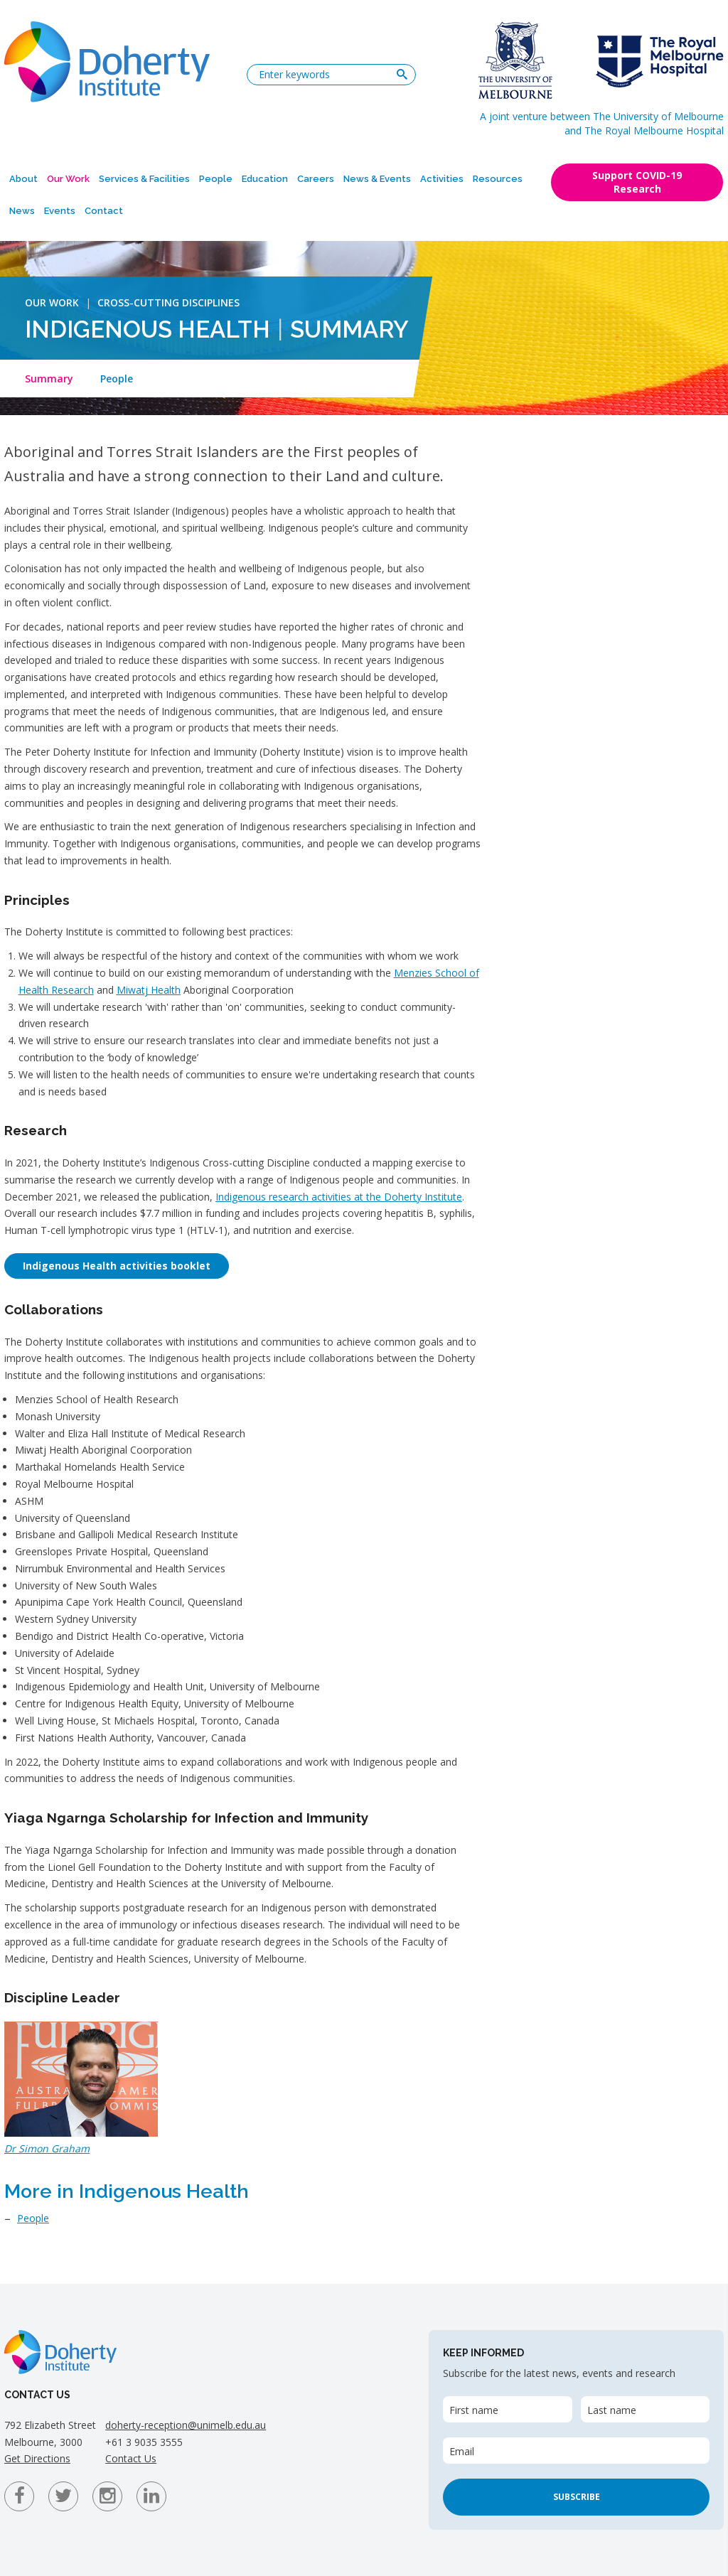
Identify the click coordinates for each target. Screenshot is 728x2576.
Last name (611, 2410)
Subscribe (576, 2497)
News (22, 210)
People (215, 178)
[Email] (576, 2450)
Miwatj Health (149, 990)
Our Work (68, 178)
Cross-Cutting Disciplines (168, 302)
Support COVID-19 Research (637, 181)
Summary (49, 378)
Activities (442, 178)
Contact (104, 210)
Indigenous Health (147, 329)
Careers (315, 178)
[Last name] (645, 2409)
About (23, 178)
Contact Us (130, 2458)
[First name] (507, 2409)
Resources (498, 178)
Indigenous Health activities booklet (116, 1265)
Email (461, 2451)
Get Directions (37, 2458)
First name (473, 2410)
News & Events (377, 178)
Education (265, 178)
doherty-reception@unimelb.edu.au (185, 2425)
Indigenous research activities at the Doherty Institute (338, 1196)
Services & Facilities (144, 178)
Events (59, 210)
